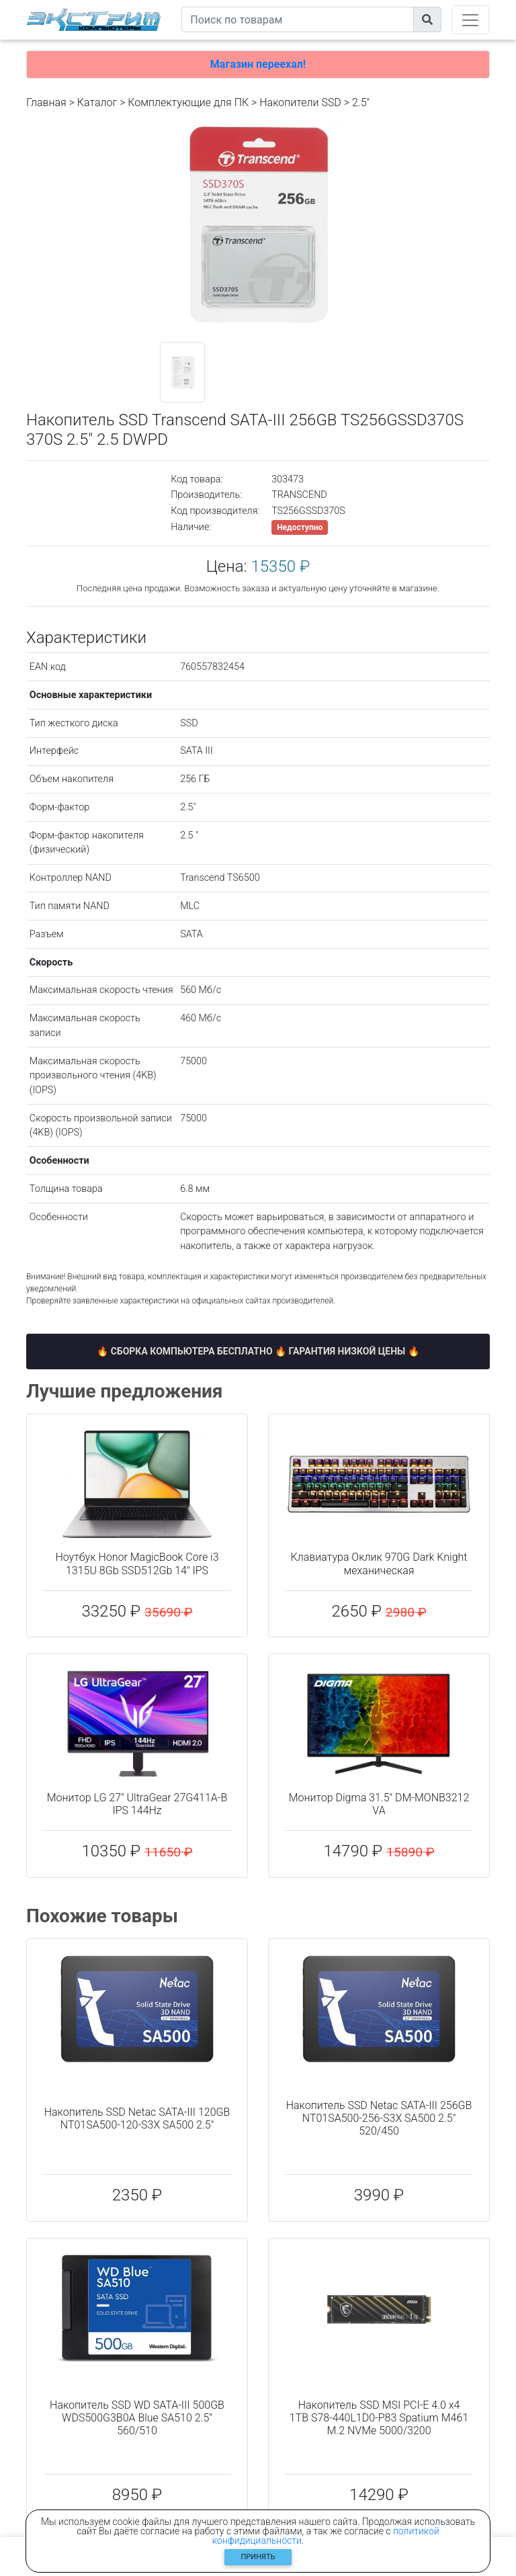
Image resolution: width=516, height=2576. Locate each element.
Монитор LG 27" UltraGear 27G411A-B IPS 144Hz (137, 1804)
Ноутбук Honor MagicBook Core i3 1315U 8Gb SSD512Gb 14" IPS (136, 1563)
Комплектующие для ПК (188, 102)
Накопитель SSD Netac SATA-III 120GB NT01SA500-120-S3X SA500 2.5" (137, 2118)
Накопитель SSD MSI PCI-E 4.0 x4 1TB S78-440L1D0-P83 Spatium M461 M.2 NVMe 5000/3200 (379, 2418)
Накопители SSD (300, 102)
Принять (258, 2556)
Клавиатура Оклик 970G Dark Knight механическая (379, 1563)
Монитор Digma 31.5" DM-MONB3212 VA (379, 1804)
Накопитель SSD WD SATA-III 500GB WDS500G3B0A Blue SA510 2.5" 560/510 (137, 2418)
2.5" (361, 102)
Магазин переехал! (258, 64)
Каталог (97, 102)
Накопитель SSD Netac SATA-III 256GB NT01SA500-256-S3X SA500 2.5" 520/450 (379, 2118)
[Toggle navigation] (470, 19)
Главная (46, 102)
